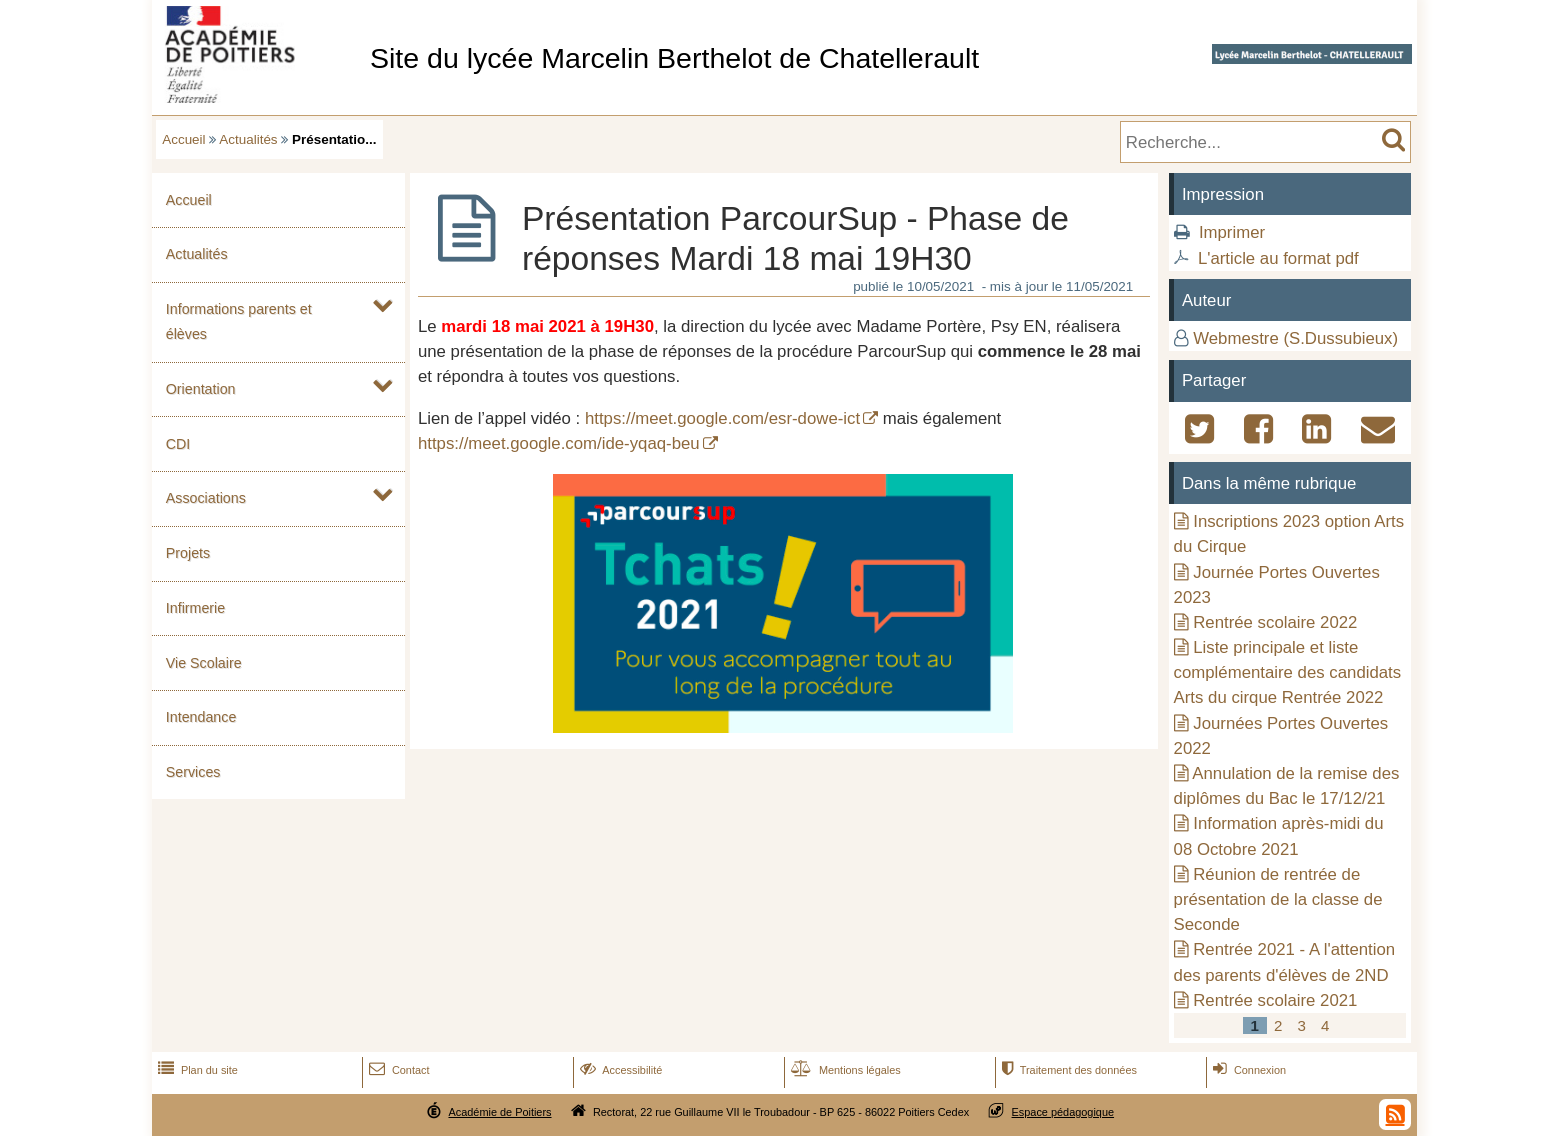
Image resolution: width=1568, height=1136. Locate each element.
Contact (397, 1070)
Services (193, 772)
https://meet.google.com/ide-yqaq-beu (559, 443)
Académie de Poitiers (499, 1112)
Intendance (201, 717)
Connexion (1247, 1070)
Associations (206, 498)
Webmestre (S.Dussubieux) (1295, 338)
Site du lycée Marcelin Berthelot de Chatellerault (674, 58)
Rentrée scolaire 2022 (1275, 622)
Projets (188, 553)
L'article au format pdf (1278, 258)
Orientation (201, 389)
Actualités (248, 139)
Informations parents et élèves (239, 321)
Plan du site (196, 1070)
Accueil (183, 139)
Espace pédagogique (1063, 1112)
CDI (178, 444)
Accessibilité (619, 1070)
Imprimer (1232, 232)
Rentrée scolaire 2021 (1275, 1000)
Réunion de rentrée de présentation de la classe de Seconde (1278, 899)
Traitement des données (1067, 1070)
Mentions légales (844, 1070)
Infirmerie (195, 608)
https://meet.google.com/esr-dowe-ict (722, 418)
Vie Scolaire (204, 663)
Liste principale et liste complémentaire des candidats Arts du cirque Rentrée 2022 (1288, 672)
